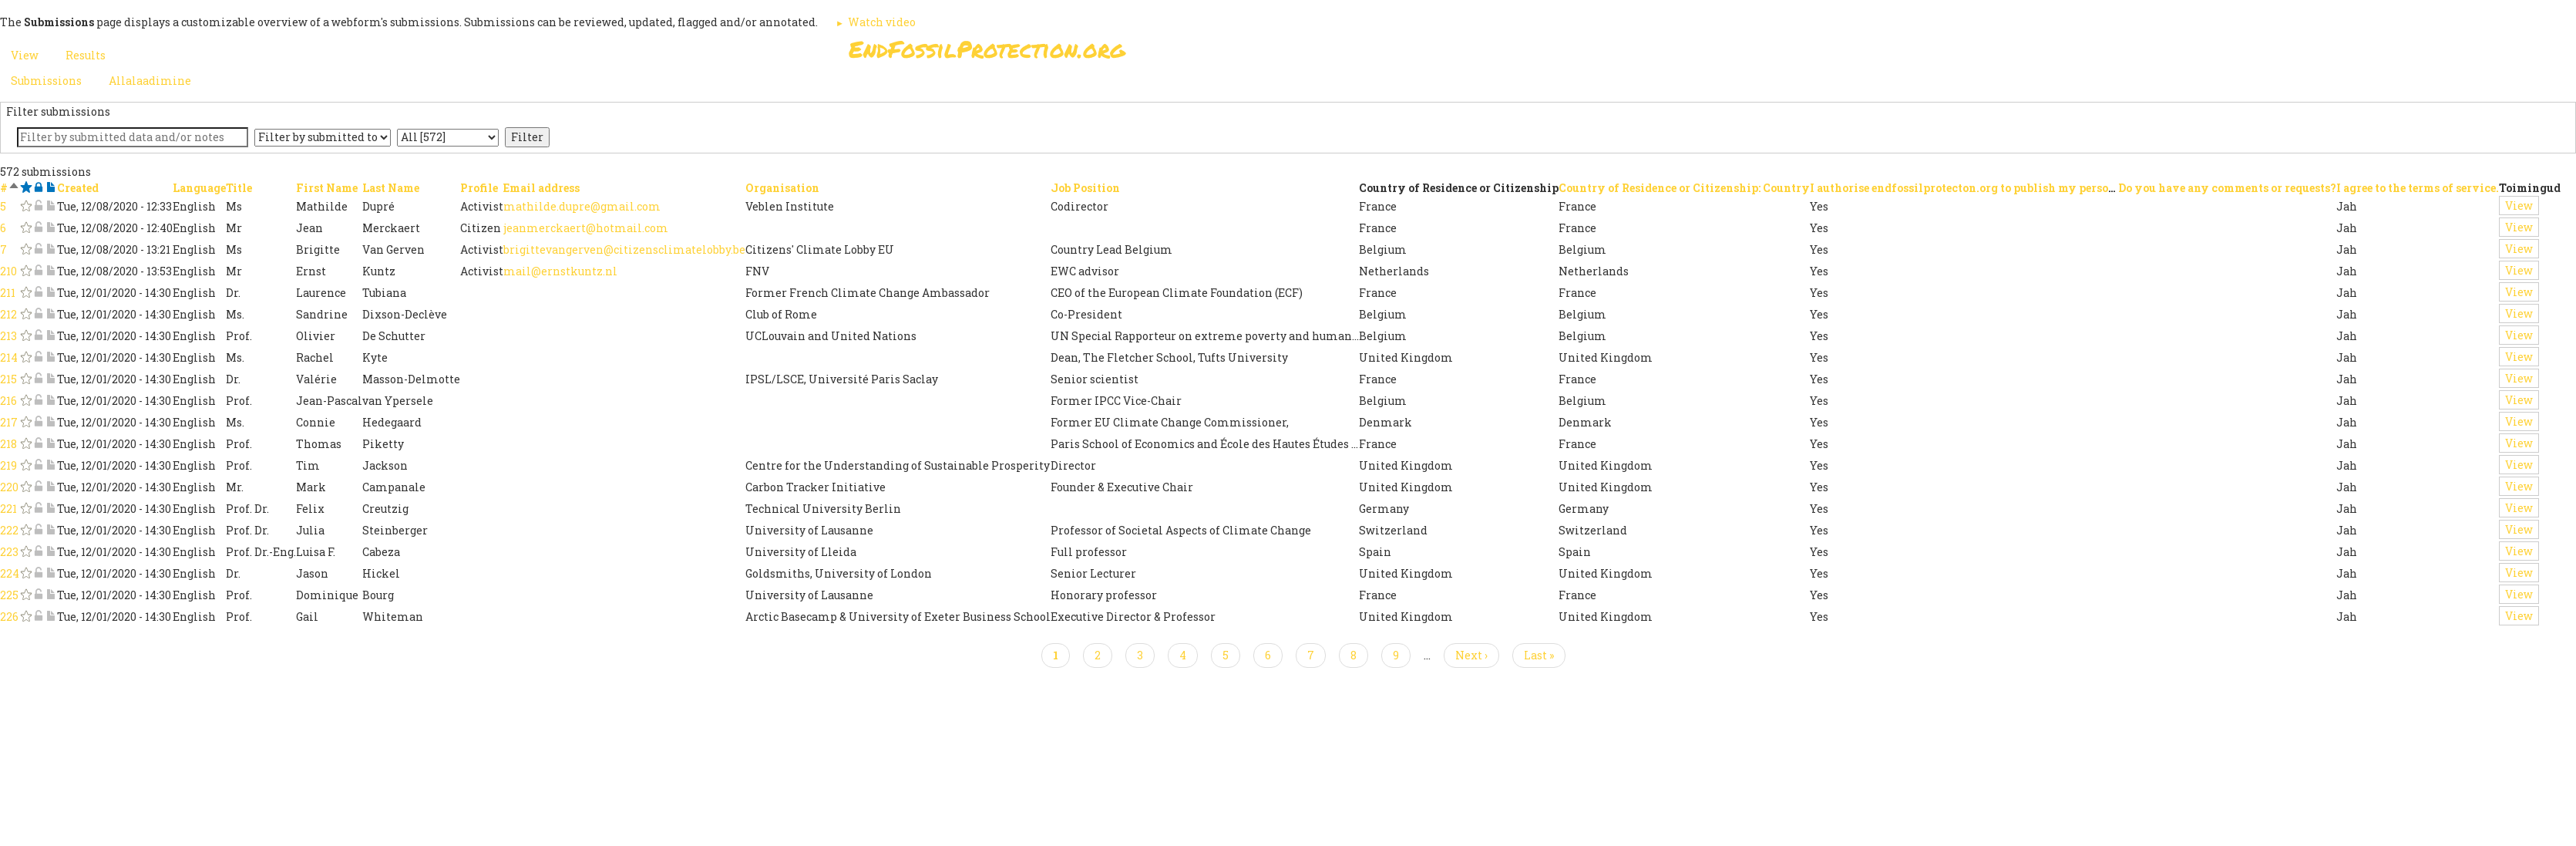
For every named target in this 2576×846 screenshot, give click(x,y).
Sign (1272, 53)
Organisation (782, 187)
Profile (479, 187)
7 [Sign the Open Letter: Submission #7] (3, 249)
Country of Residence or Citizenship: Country (1684, 187)
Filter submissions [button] (58, 111)
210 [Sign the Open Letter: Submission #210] (8, 271)
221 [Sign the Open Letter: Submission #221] (8, 508)
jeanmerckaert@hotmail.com (585, 228)
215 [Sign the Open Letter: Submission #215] (8, 379)
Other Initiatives (1644, 53)
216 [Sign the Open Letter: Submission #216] (8, 400)
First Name (327, 187)
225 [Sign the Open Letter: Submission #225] (9, 595)
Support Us (1474, 53)
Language (199, 187)
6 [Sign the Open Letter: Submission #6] (3, 228)
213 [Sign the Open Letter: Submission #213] (8, 336)
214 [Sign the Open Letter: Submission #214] (9, 357)
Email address (541, 187)
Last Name (390, 187)
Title (239, 187)
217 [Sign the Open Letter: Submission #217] (9, 422)
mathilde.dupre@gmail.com (582, 206)
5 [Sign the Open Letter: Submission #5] (3, 206)
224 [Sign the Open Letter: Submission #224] (9, 573)
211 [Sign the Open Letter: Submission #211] (7, 292)
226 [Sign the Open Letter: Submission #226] (9, 616)
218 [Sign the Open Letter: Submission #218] (8, 443)
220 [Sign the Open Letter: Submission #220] (9, 487)
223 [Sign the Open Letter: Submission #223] (9, 551)
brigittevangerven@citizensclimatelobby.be (624, 249)
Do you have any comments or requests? (2227, 187)
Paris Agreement (1362, 53)
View (2519, 205)
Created (78, 187)
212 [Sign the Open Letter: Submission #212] (8, 314)
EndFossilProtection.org (987, 49)
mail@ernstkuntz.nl (560, 271)
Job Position (1085, 187)
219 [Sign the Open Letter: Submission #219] (8, 465)
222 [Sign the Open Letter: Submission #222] (9, 530)
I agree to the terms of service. (2417, 187)
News (1551, 53)
